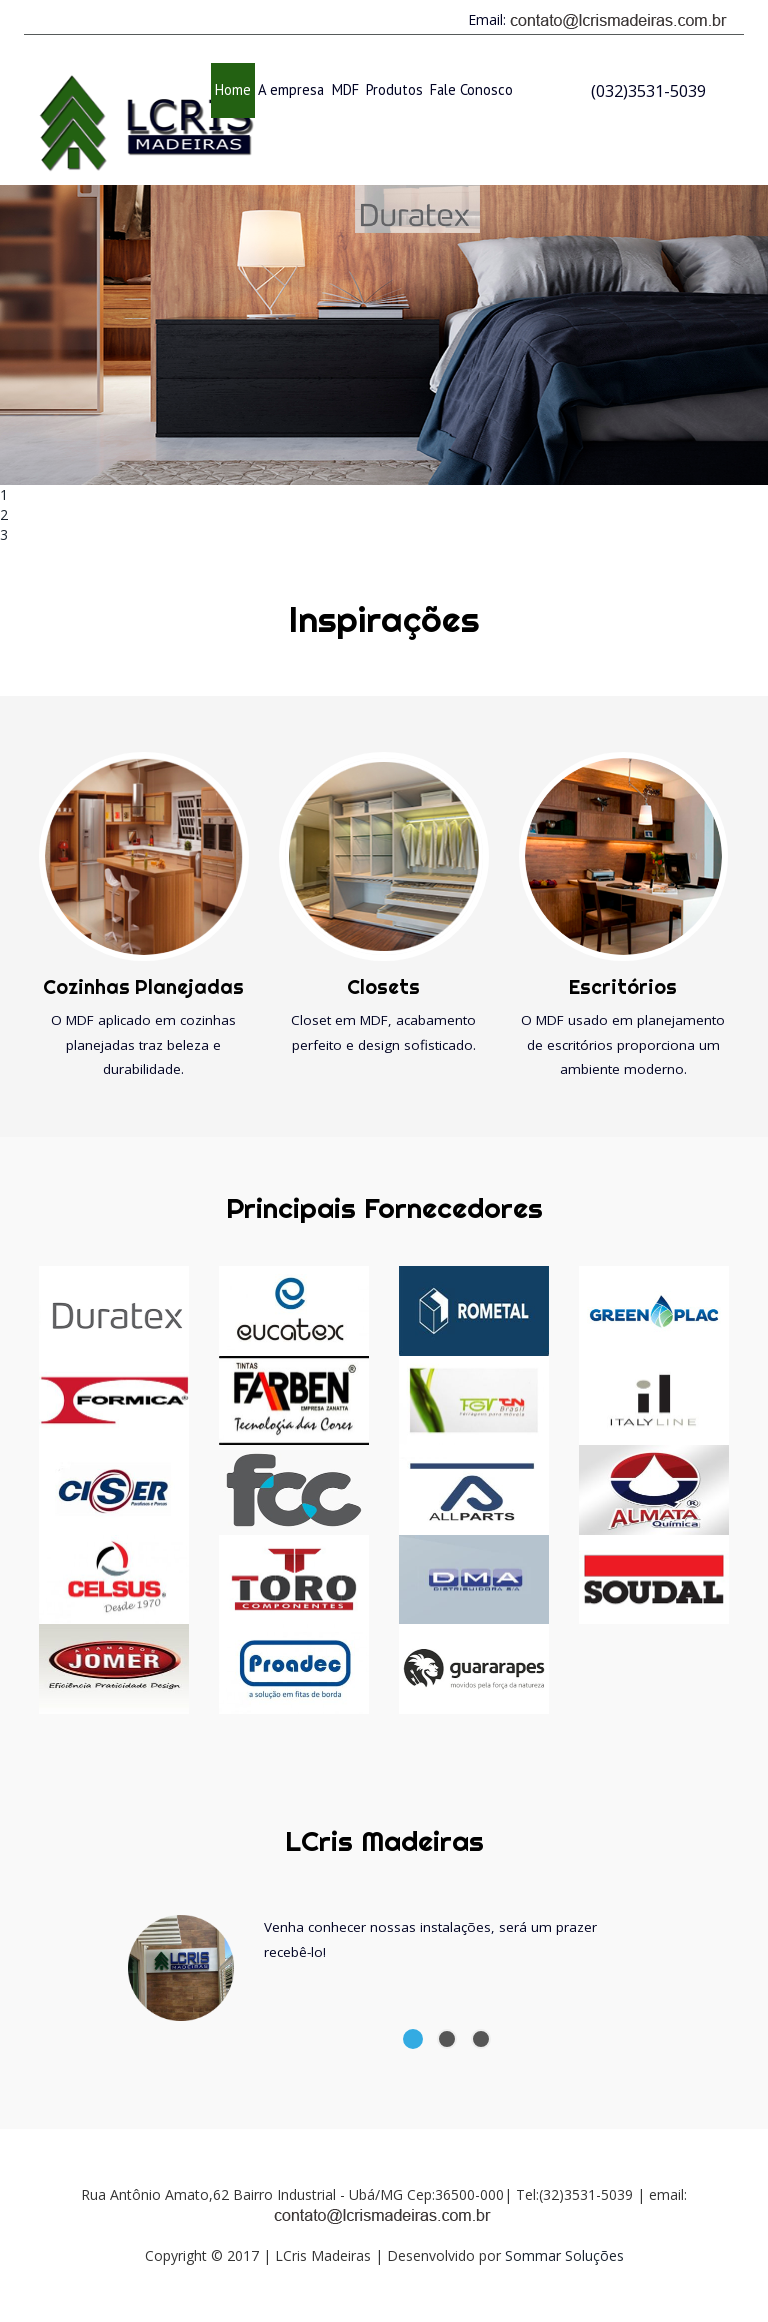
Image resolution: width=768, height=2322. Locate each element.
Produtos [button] (394, 89)
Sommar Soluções (564, 2255)
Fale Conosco (471, 89)
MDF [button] (345, 89)
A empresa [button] (291, 89)
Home (235, 89)
